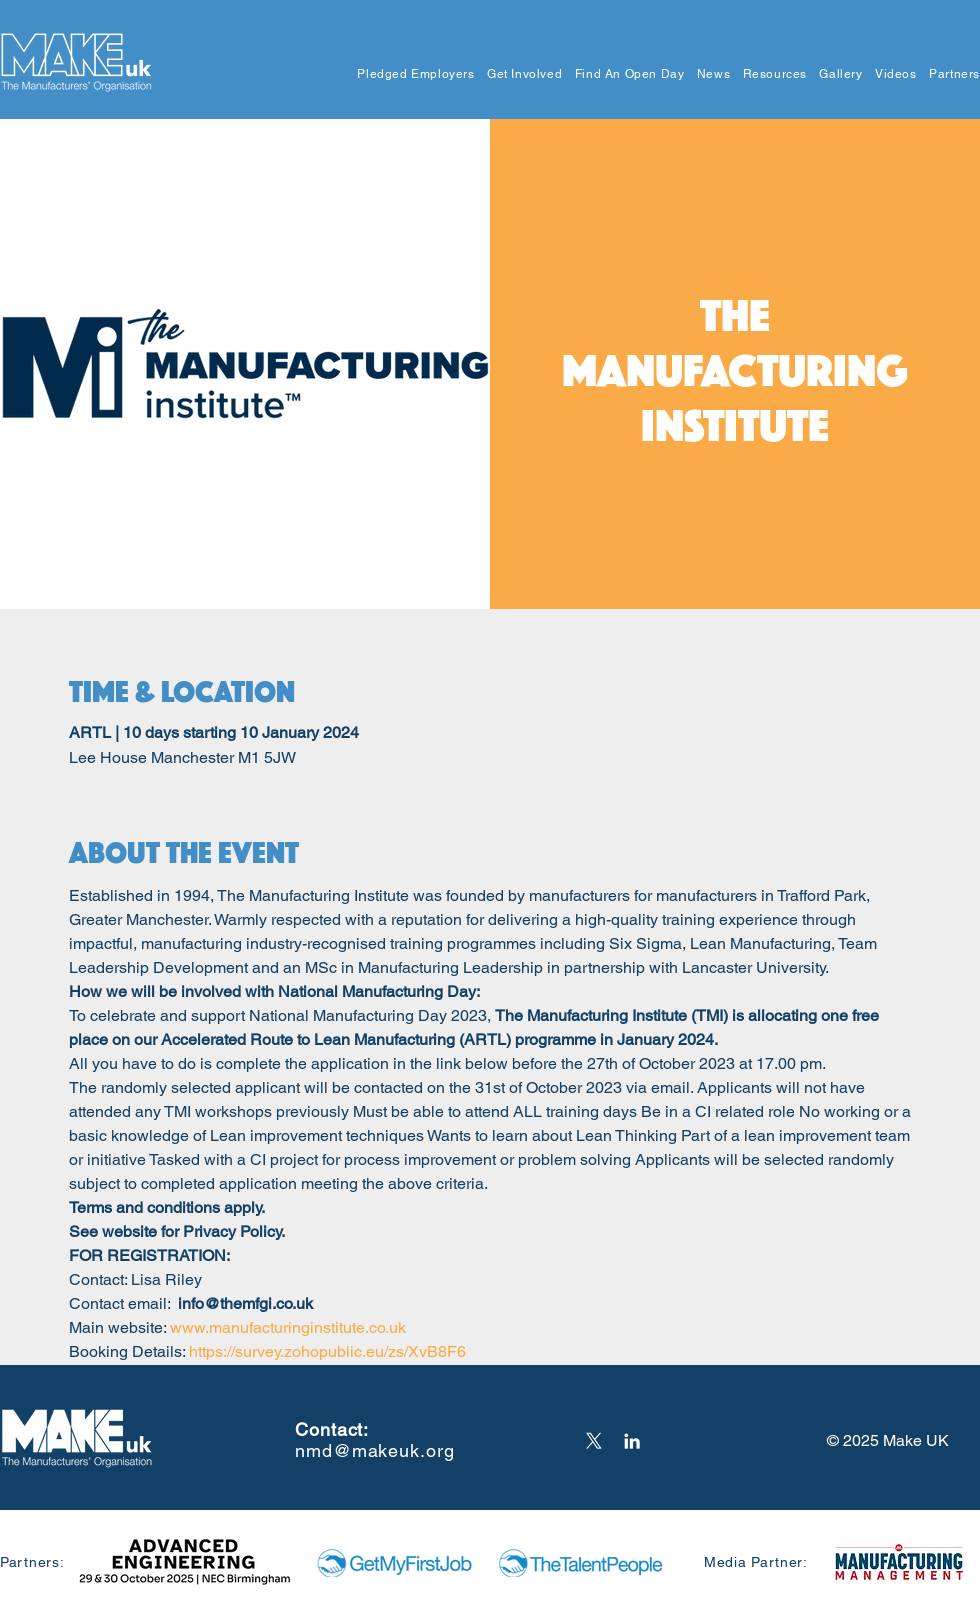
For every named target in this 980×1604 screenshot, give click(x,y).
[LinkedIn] (632, 1441)
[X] (594, 1441)
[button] (410, 74)
